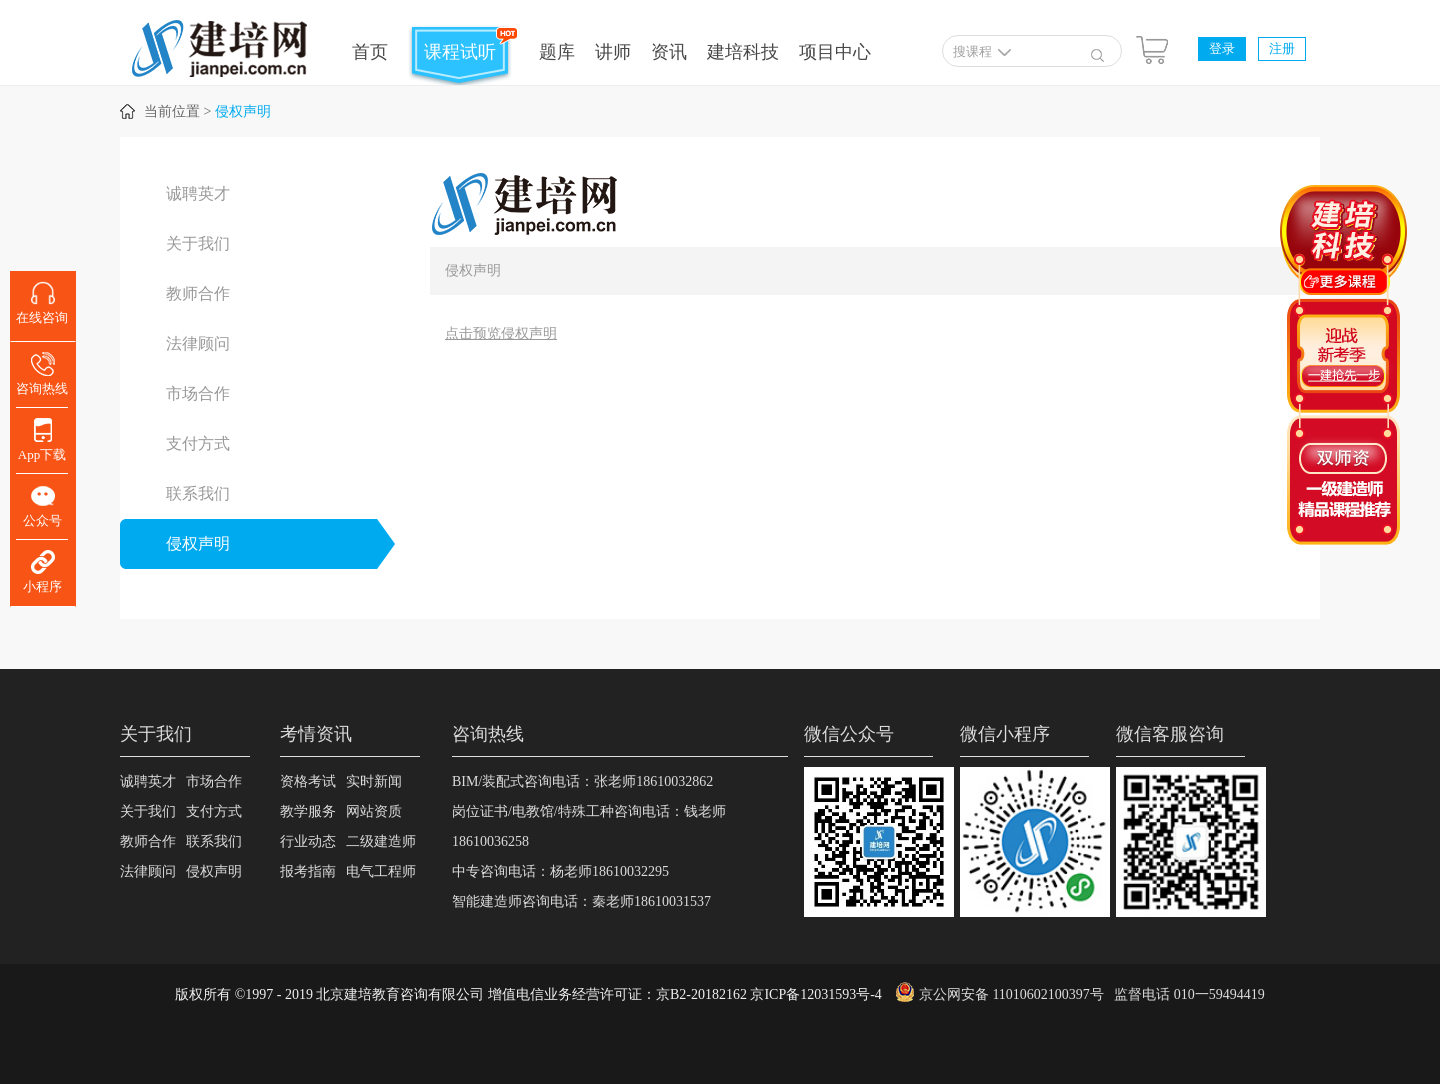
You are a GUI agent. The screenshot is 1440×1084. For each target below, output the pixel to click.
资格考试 (308, 781)
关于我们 (198, 243)
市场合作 (198, 393)
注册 (1282, 48)
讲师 (613, 52)
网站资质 (374, 811)
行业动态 (308, 841)
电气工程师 (381, 871)
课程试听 (460, 52)
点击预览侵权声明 (501, 333)
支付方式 (198, 443)
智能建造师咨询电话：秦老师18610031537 (581, 901)
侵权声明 (243, 111)
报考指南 (308, 871)
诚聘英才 (198, 193)
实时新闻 (374, 781)
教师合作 (198, 293)
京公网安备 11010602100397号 (1011, 994)
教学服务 (308, 811)
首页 (370, 52)
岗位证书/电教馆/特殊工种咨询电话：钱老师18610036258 (589, 826)
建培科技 (743, 52)
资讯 (669, 52)
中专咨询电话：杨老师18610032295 (560, 871)
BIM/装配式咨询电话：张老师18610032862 (582, 781)
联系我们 (198, 493)
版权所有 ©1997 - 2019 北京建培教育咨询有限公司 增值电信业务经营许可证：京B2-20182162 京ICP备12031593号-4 (528, 994)
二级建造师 (381, 841)
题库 (557, 52)
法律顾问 (198, 343)
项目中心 (835, 52)
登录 (1222, 48)
